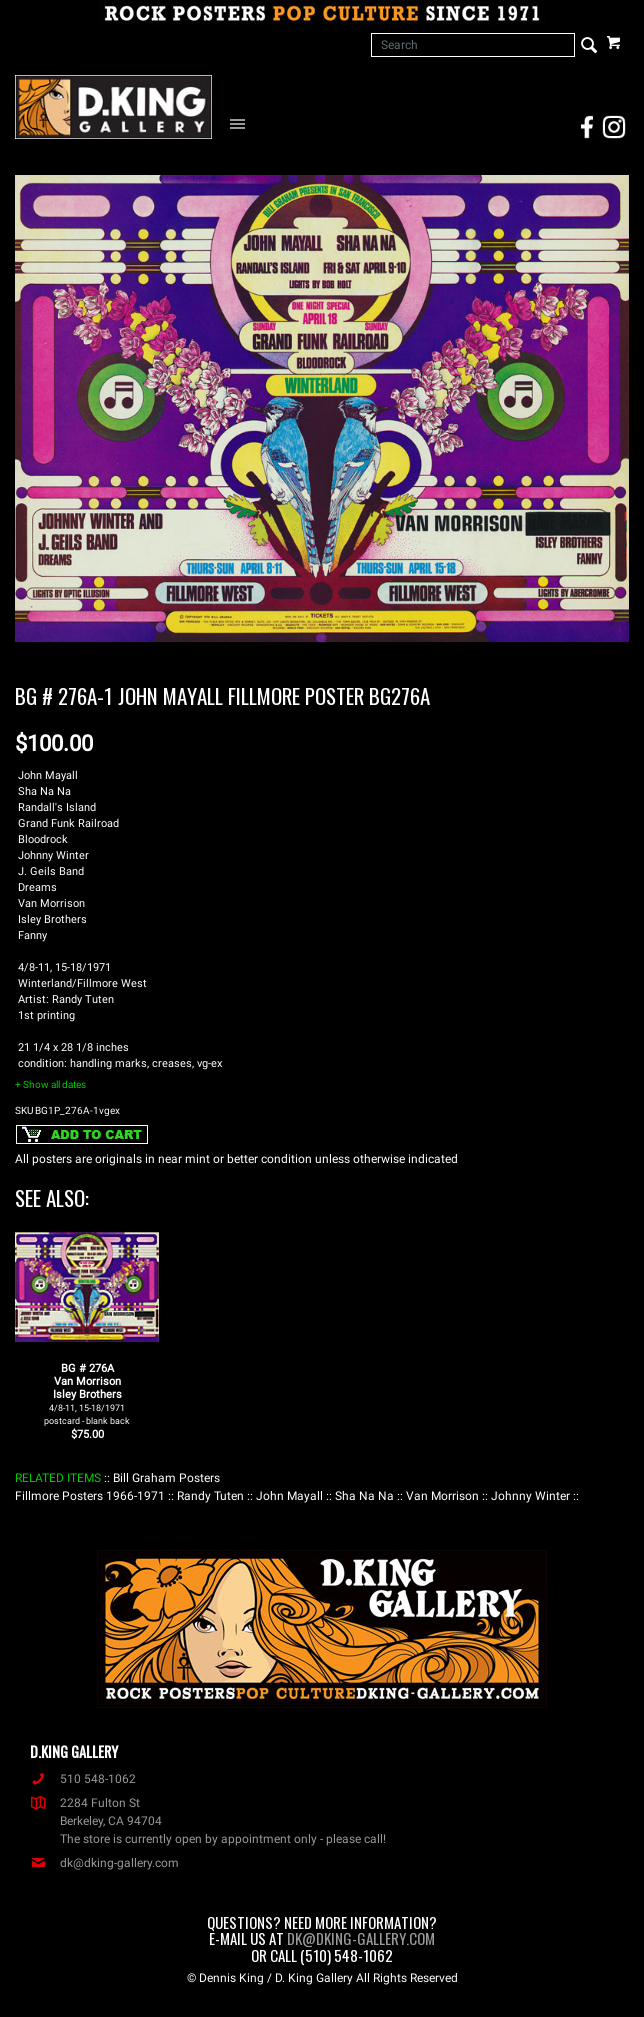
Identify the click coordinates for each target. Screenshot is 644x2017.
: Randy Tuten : (210, 1496)
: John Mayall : (289, 1496)
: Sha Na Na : (364, 1496)
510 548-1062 (83, 1779)
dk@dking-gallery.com (104, 1863)
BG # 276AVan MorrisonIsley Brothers (87, 1394)
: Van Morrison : (442, 1496)
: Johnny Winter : (530, 1496)
